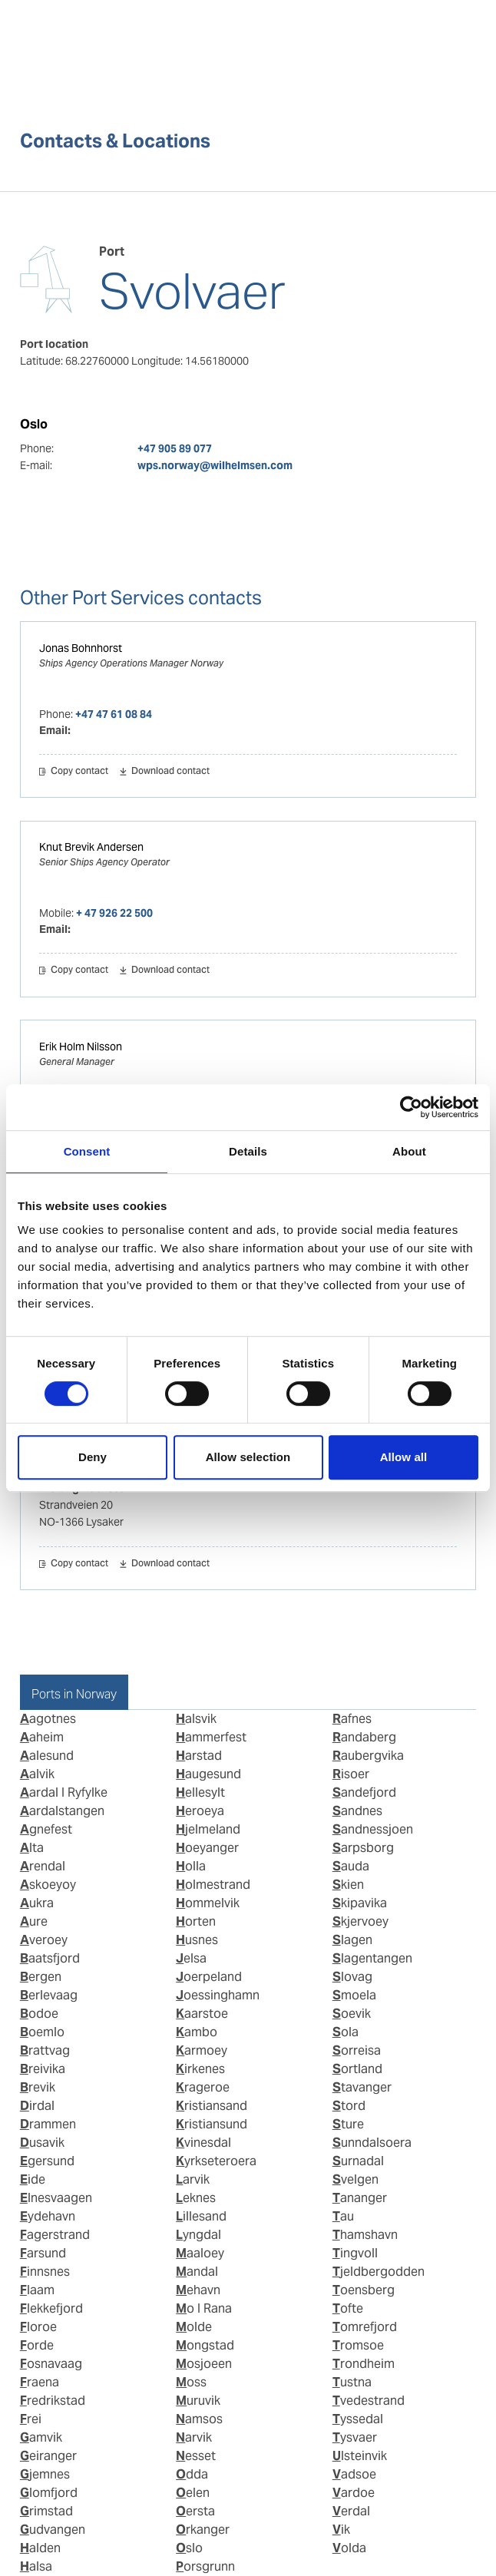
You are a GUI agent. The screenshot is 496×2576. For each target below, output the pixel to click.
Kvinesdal (203, 2143)
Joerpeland (209, 1977)
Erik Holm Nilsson (80, 1046)
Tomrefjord (364, 2327)
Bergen (40, 1977)
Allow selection (248, 1456)
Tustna (352, 2382)
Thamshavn (365, 2235)
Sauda (350, 1866)
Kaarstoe (202, 2014)
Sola (345, 2032)
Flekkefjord (51, 2308)
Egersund (47, 2161)
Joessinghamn (218, 1995)
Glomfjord (49, 2493)
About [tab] (409, 1151)
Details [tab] (248, 1151)
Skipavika (359, 1903)
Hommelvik (208, 1903)
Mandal (197, 2272)
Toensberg (363, 2290)
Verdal (351, 2511)
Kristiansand (211, 2106)
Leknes (196, 2198)
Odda (192, 2474)
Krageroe (203, 2087)
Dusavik (42, 2143)
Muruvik (198, 2400)
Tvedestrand (368, 2400)
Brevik (37, 2087)
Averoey (44, 1940)
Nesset (196, 2456)
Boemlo (42, 2032)
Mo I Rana (204, 2308)
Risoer (350, 1774)
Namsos (199, 2419)
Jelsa (191, 1958)
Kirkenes (200, 2069)
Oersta (195, 2511)
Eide (32, 2179)
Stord (348, 2106)
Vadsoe (354, 2474)
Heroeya (200, 1811)
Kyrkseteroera (216, 2161)
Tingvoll (355, 2253)
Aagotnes (48, 1719)
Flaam (37, 2290)
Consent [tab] (87, 1151)
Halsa (36, 2566)
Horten (196, 1921)
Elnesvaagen (56, 2198)
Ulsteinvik (359, 2456)
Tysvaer (354, 2437)
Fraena (39, 2382)
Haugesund (208, 1774)
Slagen (352, 1940)
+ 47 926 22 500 (114, 913)
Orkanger (203, 2529)
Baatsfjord (50, 1958)
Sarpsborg (363, 1848)
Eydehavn (47, 2216)
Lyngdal (198, 2235)
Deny (92, 1456)
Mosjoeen (204, 2364)
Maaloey (200, 2253)
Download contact (170, 772)
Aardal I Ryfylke (63, 1792)
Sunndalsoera (372, 2143)
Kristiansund (211, 2124)
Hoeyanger (207, 1848)
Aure (34, 1921)
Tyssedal (357, 2419)
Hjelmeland (208, 1829)
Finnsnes (45, 2272)
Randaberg (364, 1737)
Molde (194, 2327)
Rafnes (352, 1719)
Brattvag (45, 2050)
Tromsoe (358, 2345)
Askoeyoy (48, 1885)
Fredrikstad (52, 2400)
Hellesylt (200, 1792)
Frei (30, 2419)
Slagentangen (372, 1958)
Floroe (38, 2327)
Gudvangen (52, 2529)
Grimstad (46, 2511)
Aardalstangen (62, 1811)
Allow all (404, 1456)
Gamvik (41, 2437)
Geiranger (48, 2456)
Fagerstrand (55, 2235)
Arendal (42, 1866)
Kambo (196, 2032)
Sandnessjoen (372, 1829)
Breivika (42, 2069)
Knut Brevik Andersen (91, 847)
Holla (191, 1866)
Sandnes (357, 1811)
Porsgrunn (205, 2566)
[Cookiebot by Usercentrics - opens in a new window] (411, 1107)
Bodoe (39, 2014)
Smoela (354, 1995)
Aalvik (37, 1774)
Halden (40, 2548)
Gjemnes (45, 2474)
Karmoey (201, 2050)
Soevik (351, 2014)
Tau (343, 2216)
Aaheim (42, 1737)
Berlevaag (49, 1995)
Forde (37, 2345)
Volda (349, 2548)
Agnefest (46, 1829)
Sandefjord (364, 1792)
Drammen (48, 2124)
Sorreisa (356, 2050)
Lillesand (201, 2216)
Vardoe (353, 2493)
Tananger (359, 2198)
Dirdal (37, 2106)
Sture (348, 2124)
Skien (348, 1885)
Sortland (357, 2069)
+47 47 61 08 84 (113, 714)
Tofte (347, 2308)
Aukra (37, 1903)
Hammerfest (211, 1737)
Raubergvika (368, 1756)
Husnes (197, 1940)
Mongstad (205, 2345)
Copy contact (79, 772)
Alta (32, 1848)
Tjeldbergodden (378, 2272)
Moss (191, 2382)
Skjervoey (360, 1921)
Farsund (43, 2253)
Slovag (352, 1977)
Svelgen (355, 2179)
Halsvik (196, 1719)
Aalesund (47, 1756)
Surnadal (358, 2161)
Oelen (193, 2493)
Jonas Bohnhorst (80, 648)
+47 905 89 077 (174, 448)
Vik (341, 2529)
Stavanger (362, 2087)
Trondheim (363, 2364)
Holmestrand (213, 1885)
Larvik (193, 2179)
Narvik (194, 2437)
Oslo (189, 2548)
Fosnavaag (51, 2364)
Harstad (199, 1756)
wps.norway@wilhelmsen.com (215, 465)
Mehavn (198, 2290)
